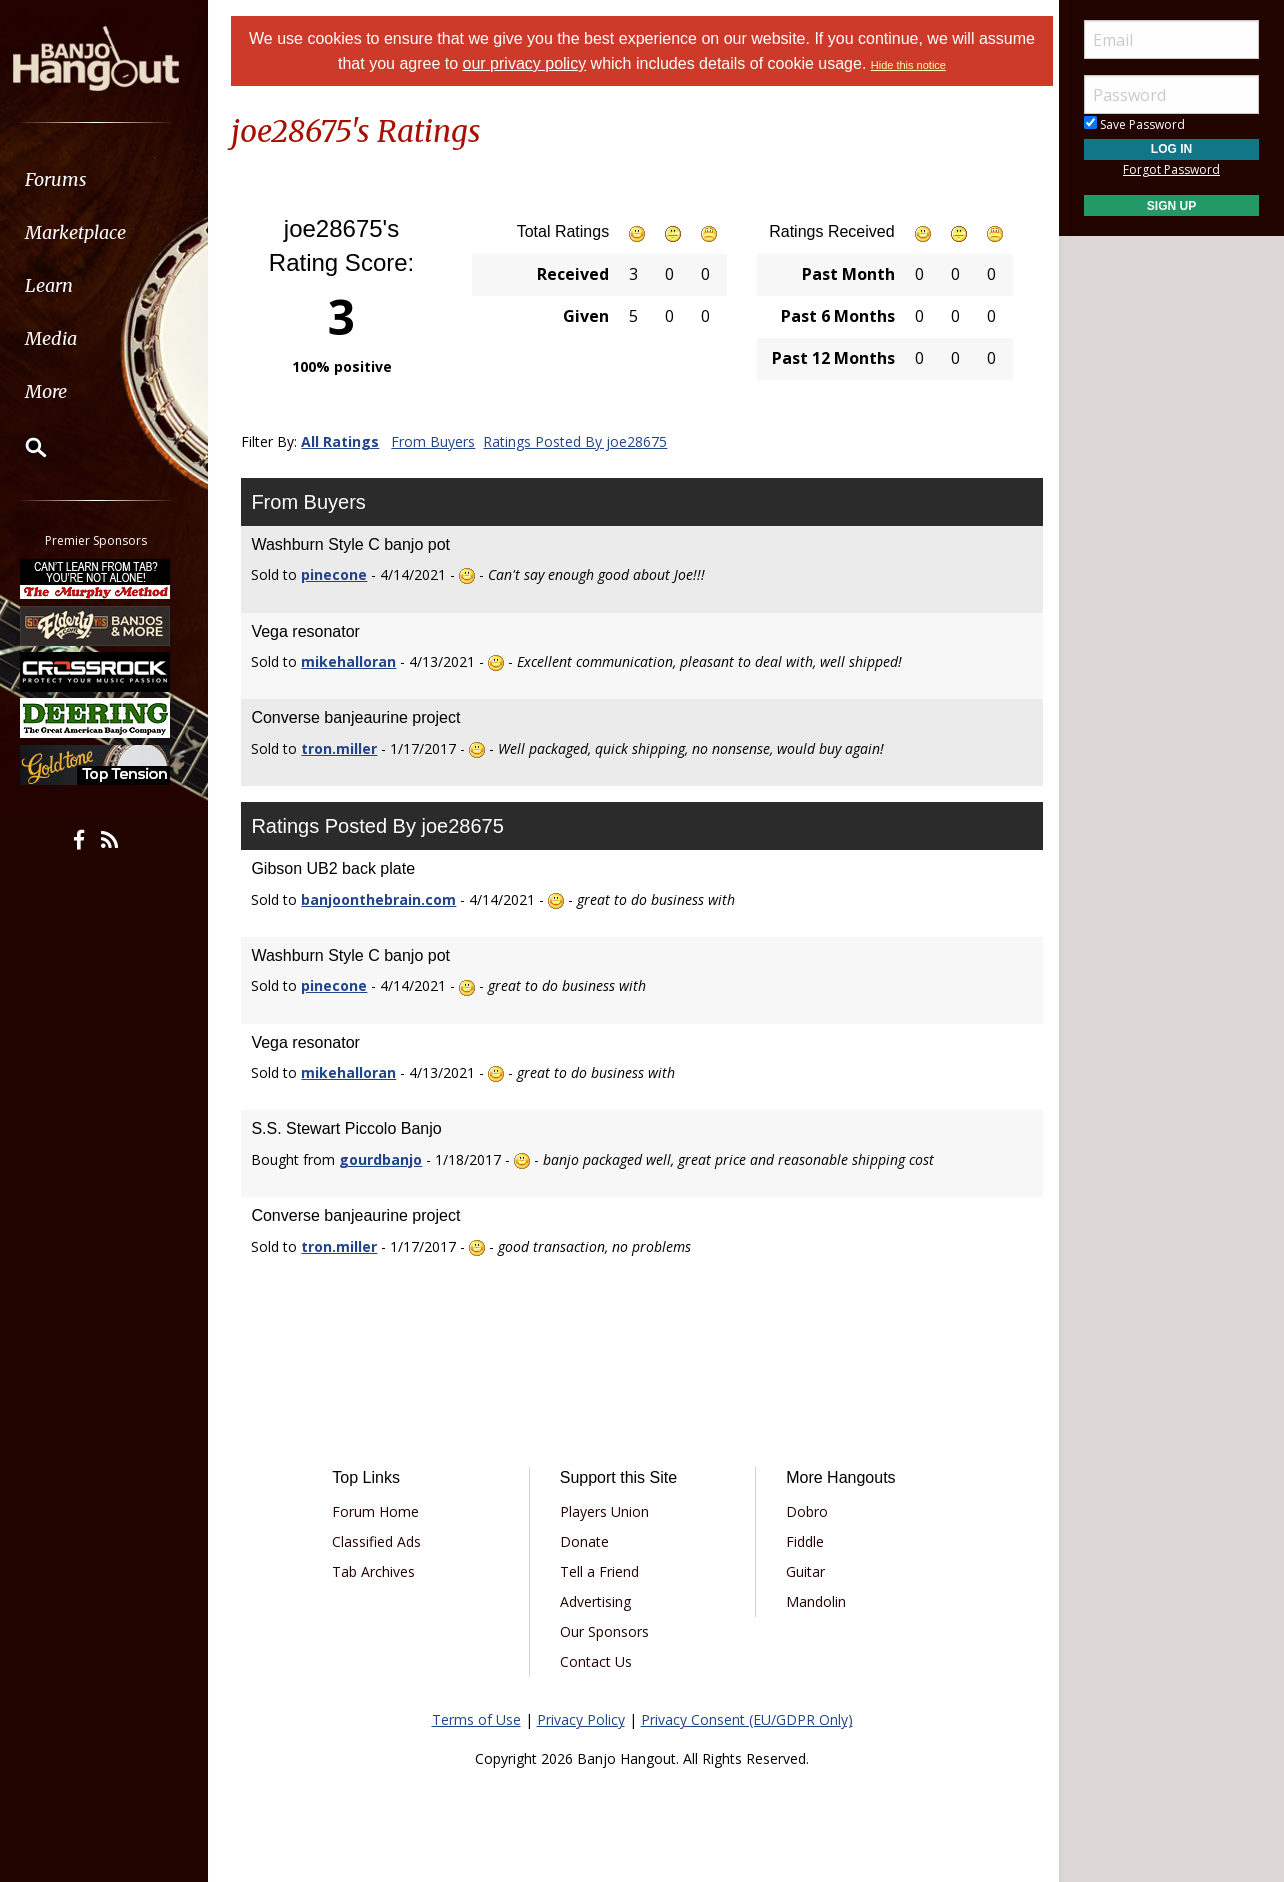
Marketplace (92, 232)
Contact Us (598, 1661)
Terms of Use (476, 1719)
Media (68, 338)
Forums (73, 179)
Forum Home (382, 1511)
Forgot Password (1171, 169)
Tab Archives (380, 1571)
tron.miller (348, 748)
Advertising (597, 1601)
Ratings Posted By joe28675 (584, 441)
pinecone (343, 574)
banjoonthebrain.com (387, 899)
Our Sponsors (606, 1631)
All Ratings (349, 441)
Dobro (805, 1511)
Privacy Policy (581, 1719)
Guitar (803, 1571)
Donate (586, 1541)
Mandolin (814, 1601)
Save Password (1134, 124)
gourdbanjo (389, 1159)
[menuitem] (112, 179)
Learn (66, 285)
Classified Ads (383, 1541)
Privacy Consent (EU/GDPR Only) (747, 1719)
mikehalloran (357, 661)
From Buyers (442, 441)
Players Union (606, 1511)
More (63, 391)
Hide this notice (938, 65)
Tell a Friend (601, 1571)
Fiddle (803, 1541)
